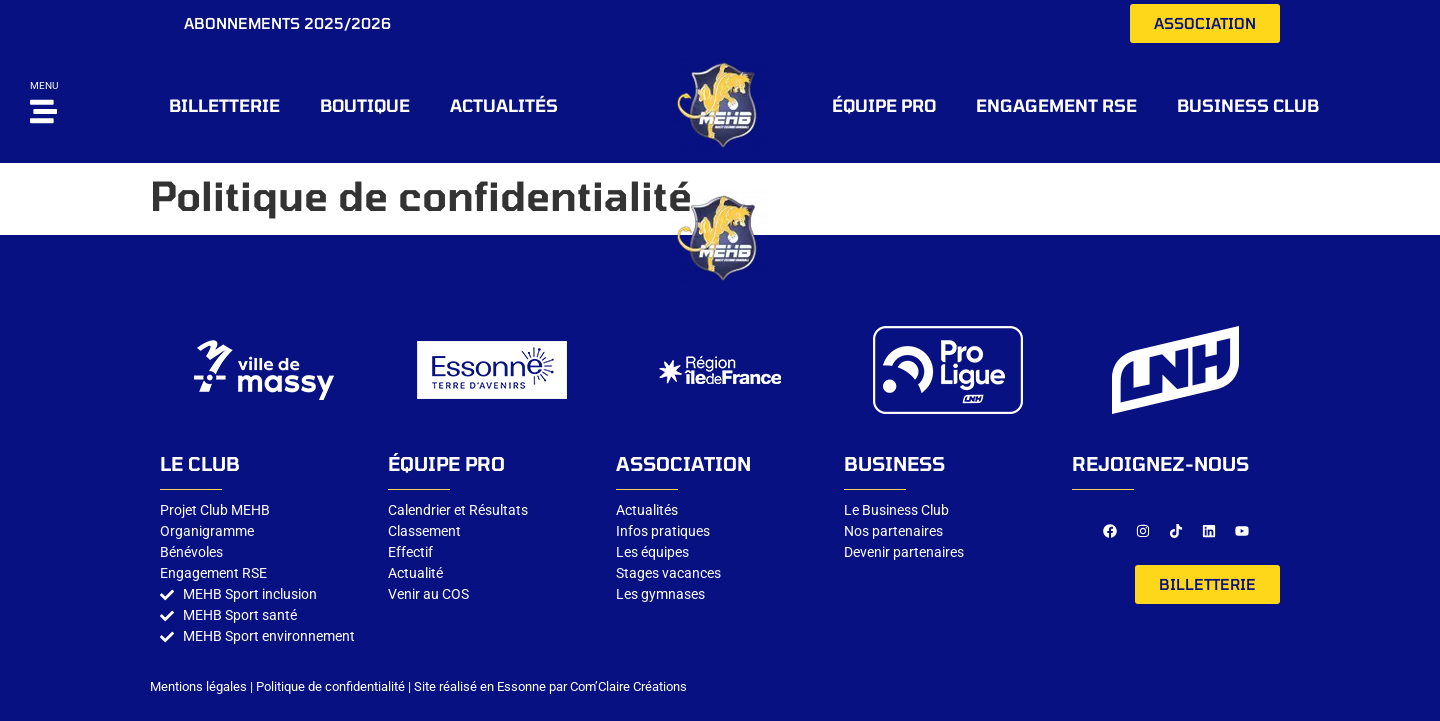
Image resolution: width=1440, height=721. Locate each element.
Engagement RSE (1056, 105)
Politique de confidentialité (330, 686)
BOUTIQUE (365, 105)
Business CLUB (1248, 105)
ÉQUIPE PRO (884, 105)
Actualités (504, 105)
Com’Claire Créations (628, 686)
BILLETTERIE (224, 105)
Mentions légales (198, 686)
